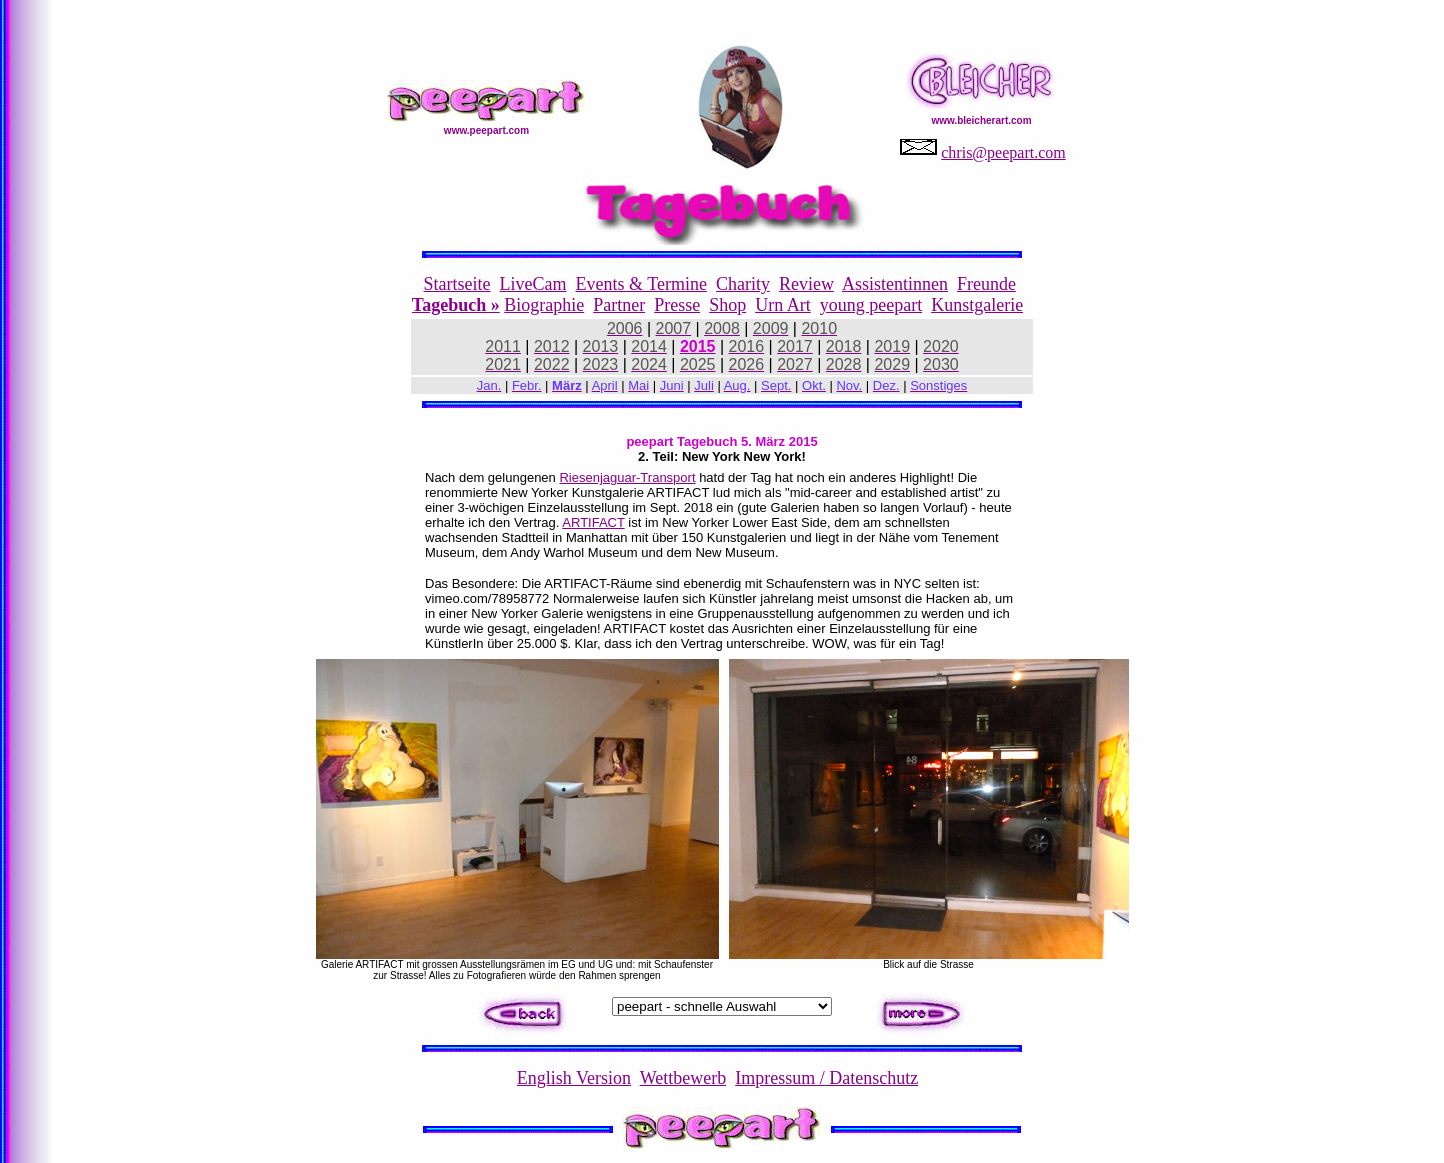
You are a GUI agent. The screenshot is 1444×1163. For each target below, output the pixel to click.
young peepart (871, 305)
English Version (574, 1078)
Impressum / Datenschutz (826, 1078)
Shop (727, 305)
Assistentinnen (895, 284)
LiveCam (533, 284)
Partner (619, 305)
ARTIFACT (593, 522)
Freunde (986, 284)
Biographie (544, 305)
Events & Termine (641, 284)
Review (806, 284)
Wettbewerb (683, 1078)
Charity (743, 284)
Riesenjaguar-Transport (627, 477)
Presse (677, 305)
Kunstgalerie (977, 305)
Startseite (457, 284)
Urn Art (783, 305)
